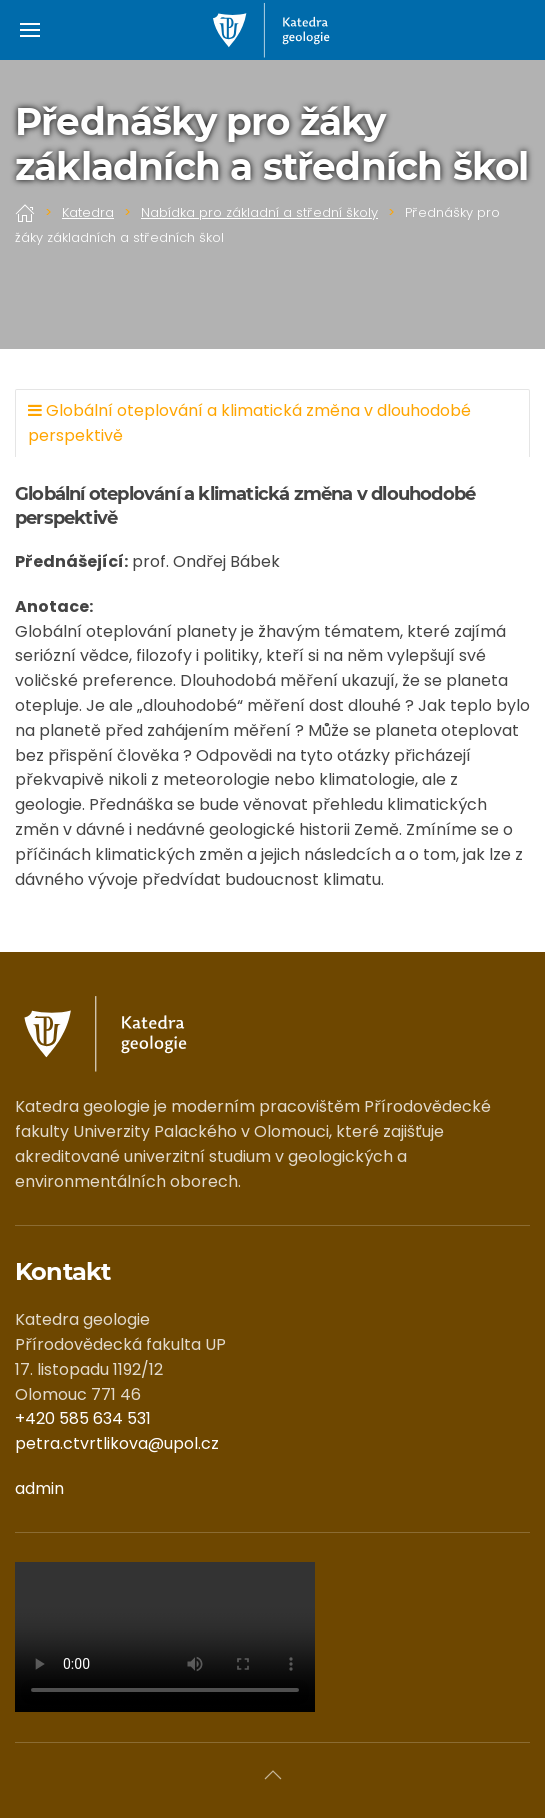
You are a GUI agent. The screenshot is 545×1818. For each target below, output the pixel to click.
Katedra (88, 212)
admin (39, 1488)
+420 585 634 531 (83, 1418)
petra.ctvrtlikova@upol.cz (117, 1443)
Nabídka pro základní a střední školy (259, 212)
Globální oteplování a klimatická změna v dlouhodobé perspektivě (249, 423)
